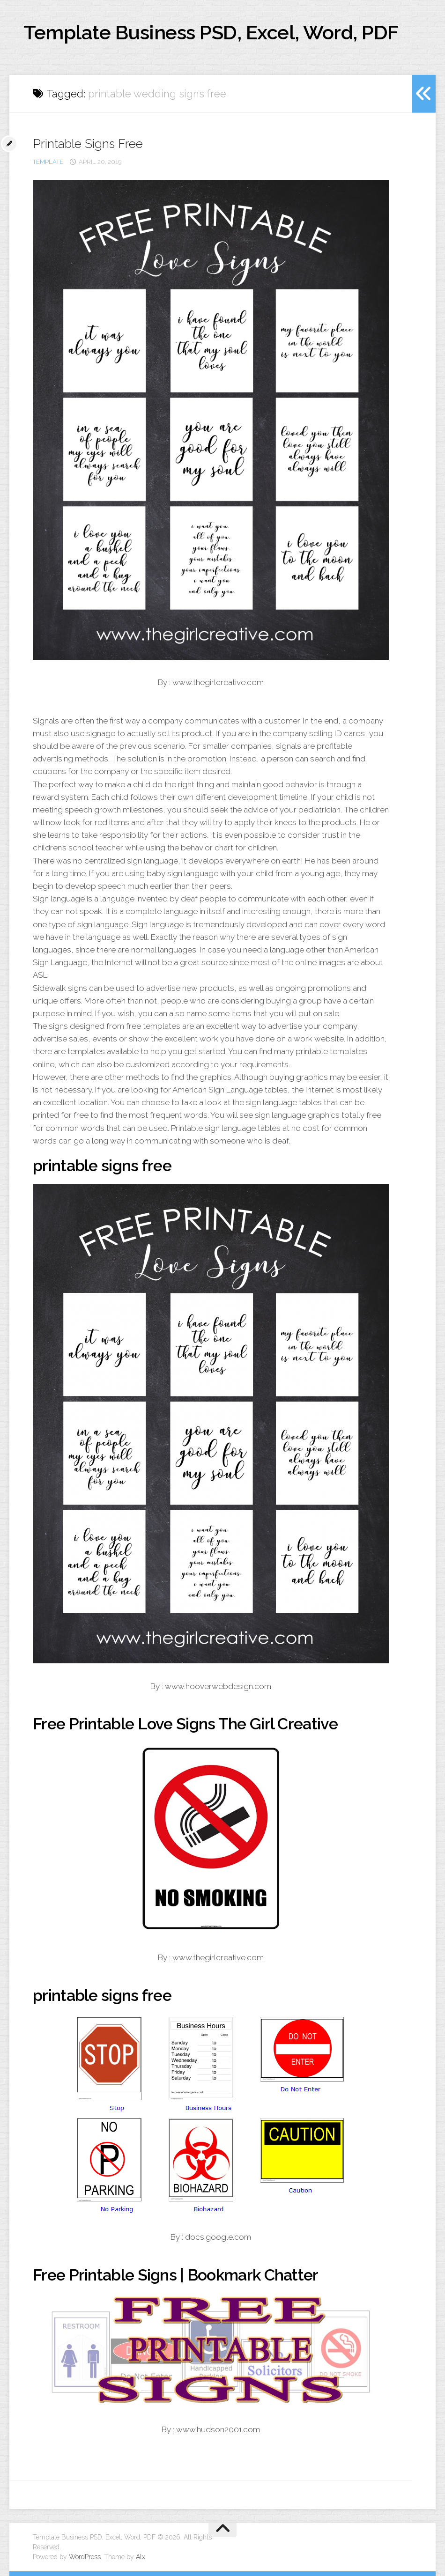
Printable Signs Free (88, 144)
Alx (140, 2557)
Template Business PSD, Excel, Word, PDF (211, 32)
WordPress (85, 2557)
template (48, 161)
